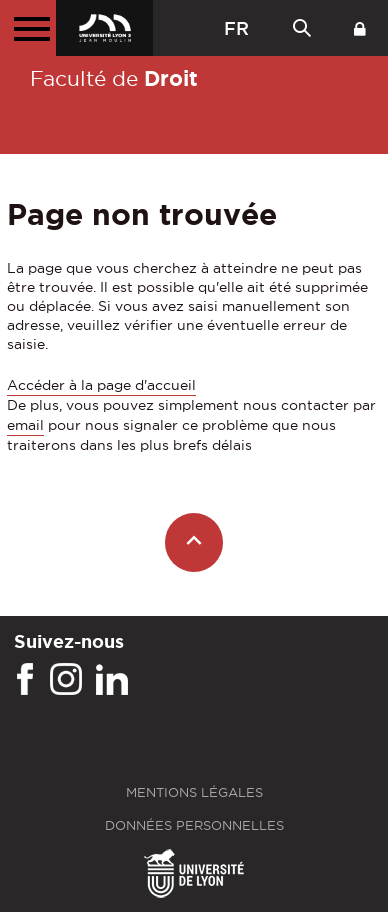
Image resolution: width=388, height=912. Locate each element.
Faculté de (114, 78)
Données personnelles (194, 825)
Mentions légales (194, 792)
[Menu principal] (28, 28)
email (25, 425)
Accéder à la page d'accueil (101, 385)
